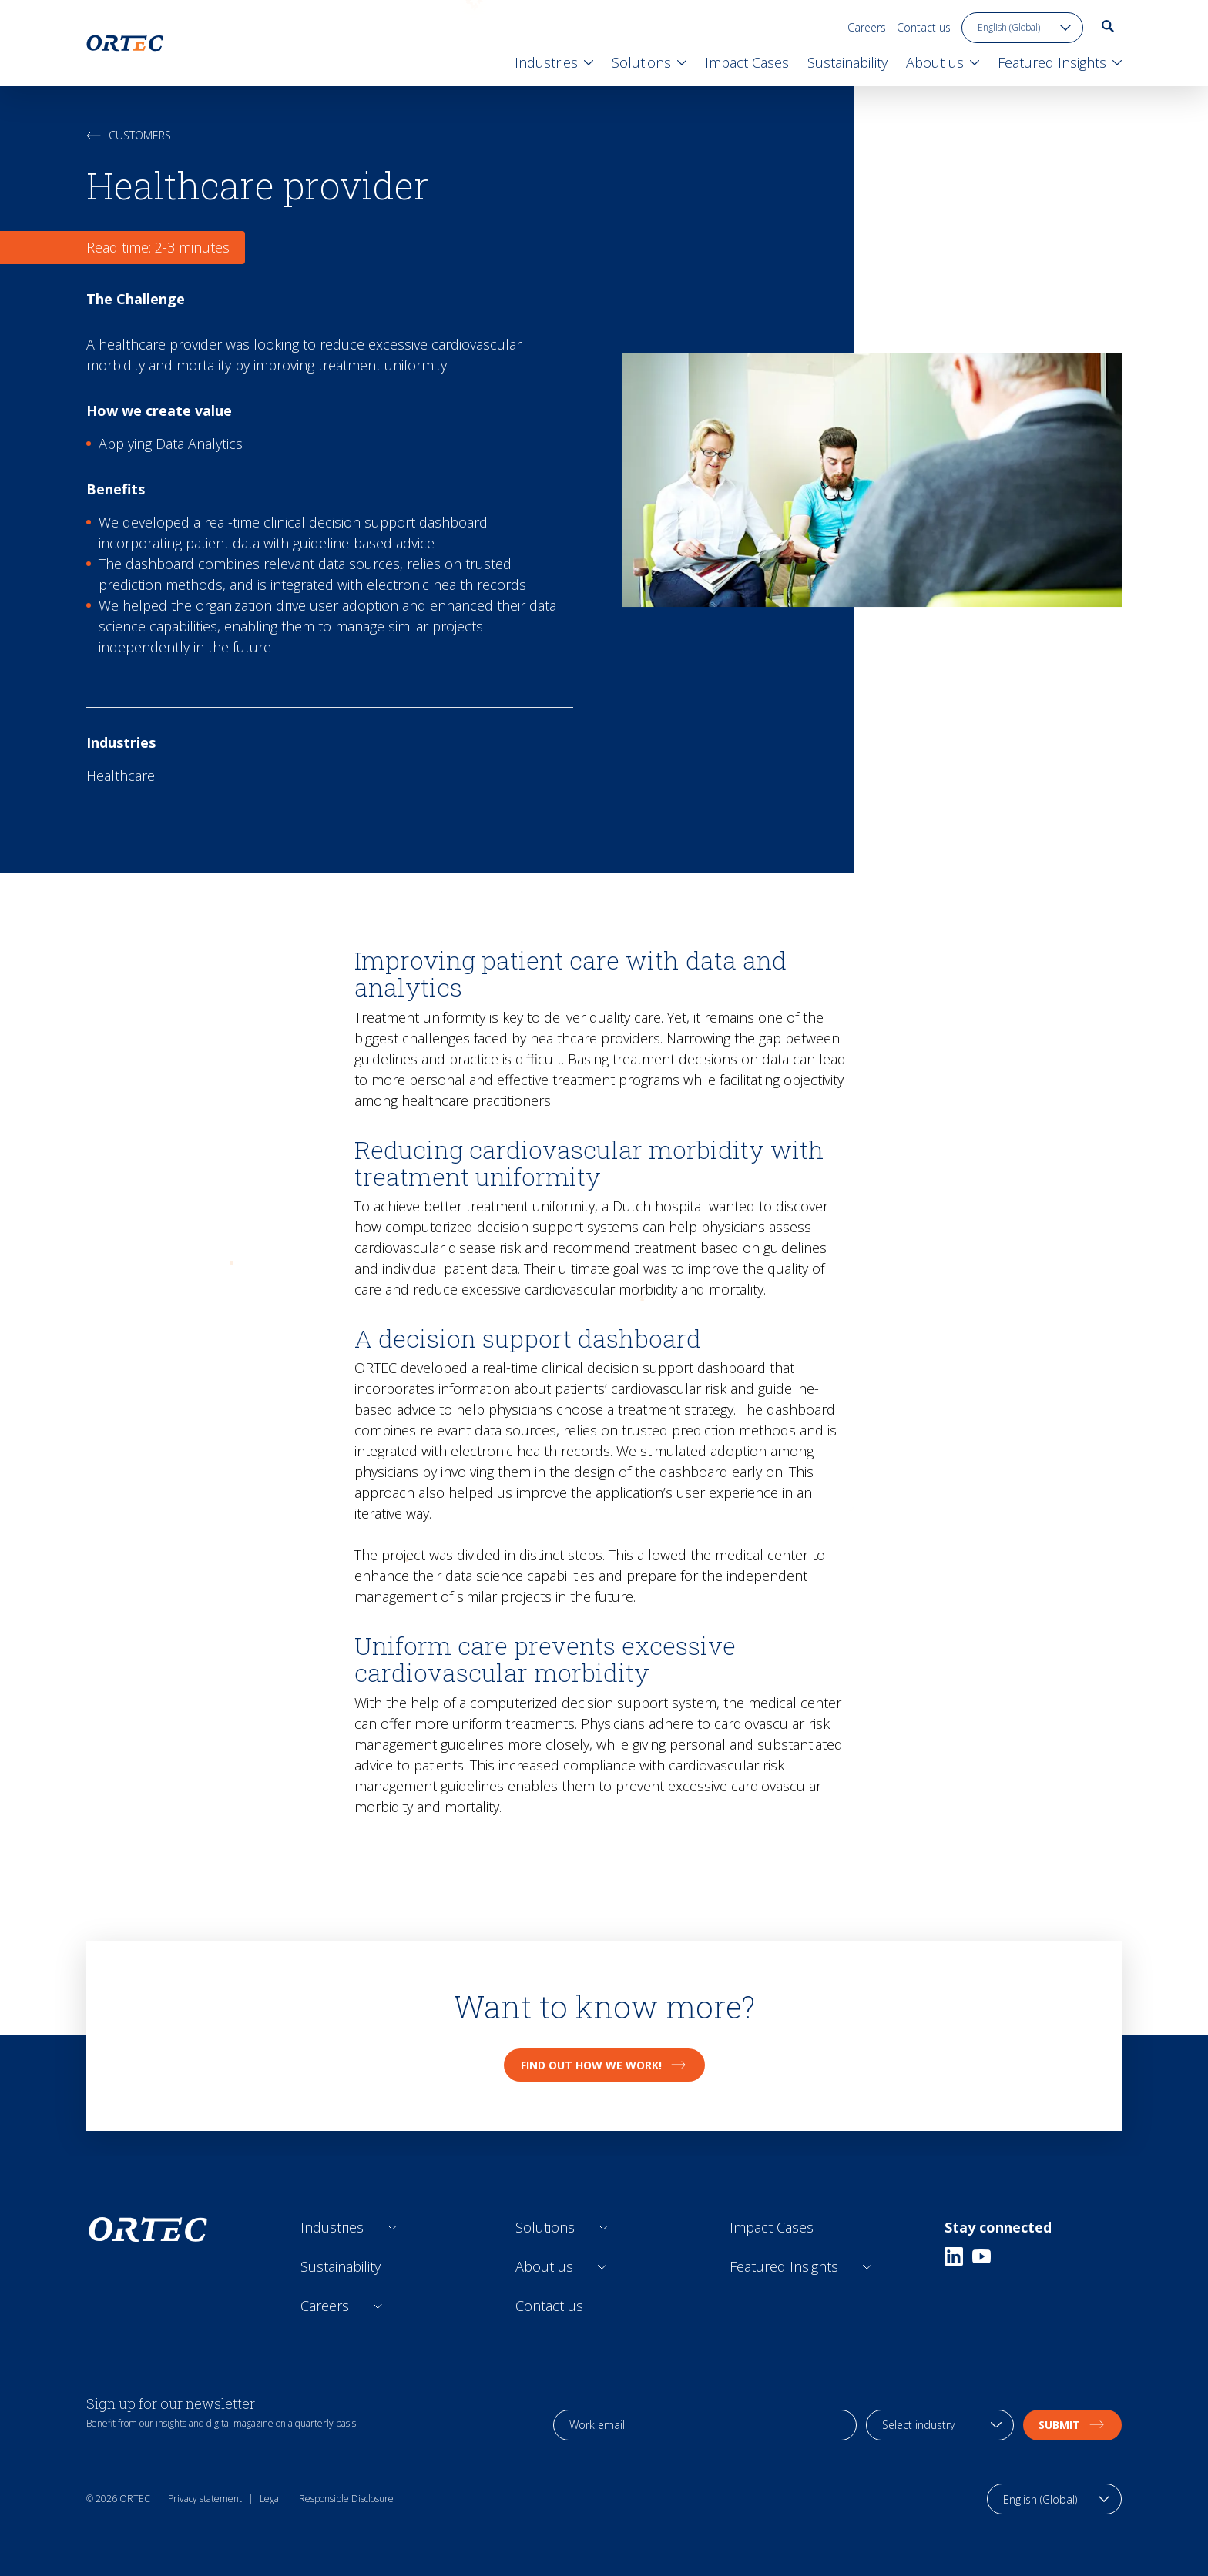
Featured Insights (784, 2266)
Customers (128, 135)
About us (544, 2266)
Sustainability (340, 2266)
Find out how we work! (604, 2065)
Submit (1072, 2424)
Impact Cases (772, 2227)
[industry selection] (940, 2425)
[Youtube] (981, 2256)
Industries (332, 2227)
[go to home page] (124, 43)
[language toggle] (1022, 27)
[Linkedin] (954, 2256)
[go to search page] (1108, 26)
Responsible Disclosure (346, 2499)
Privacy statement (205, 2499)
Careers (866, 27)
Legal (270, 2499)
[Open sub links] (392, 2227)
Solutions (545, 2227)
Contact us (924, 27)
